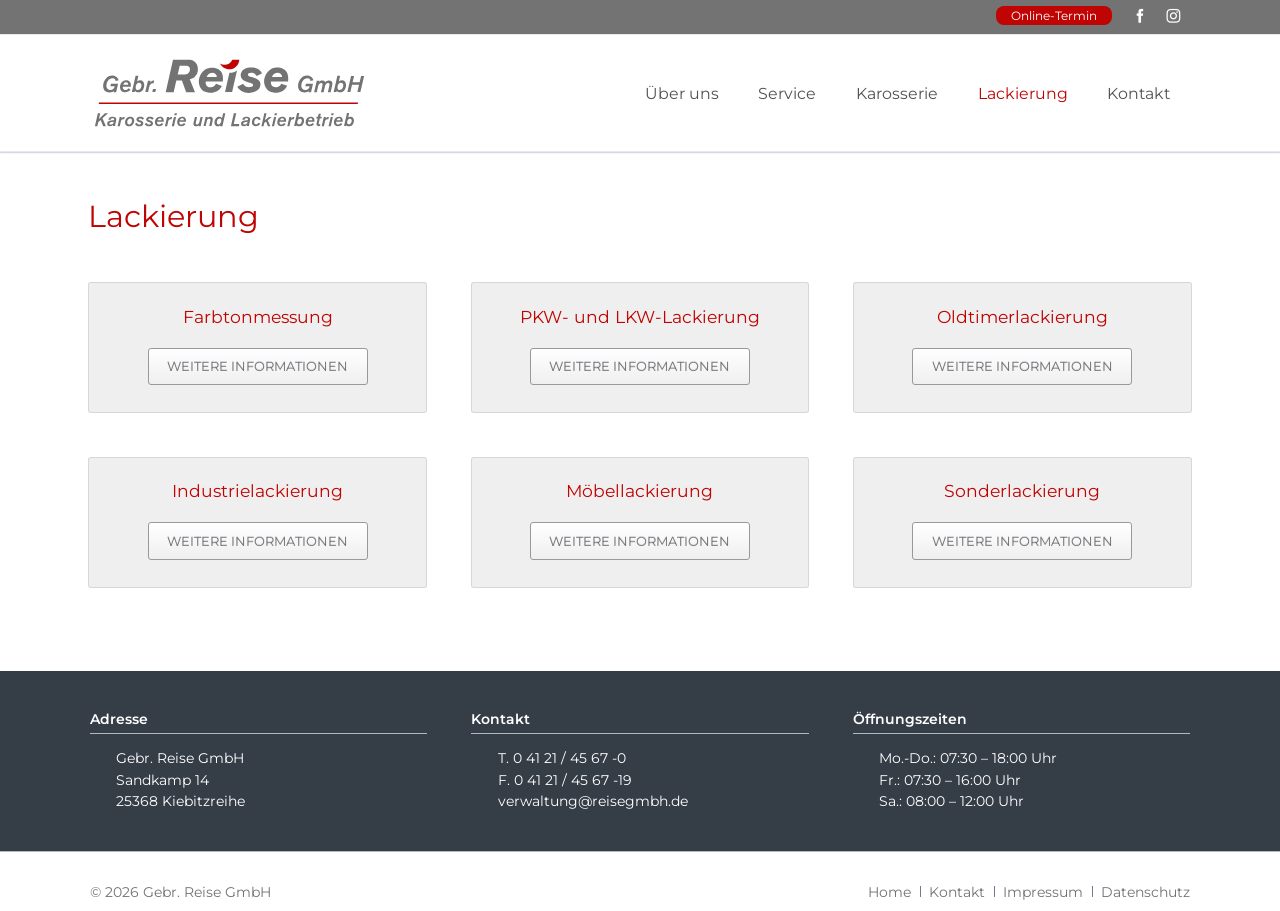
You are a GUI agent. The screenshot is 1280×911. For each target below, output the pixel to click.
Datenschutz (1145, 892)
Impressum (1043, 892)
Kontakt (957, 892)
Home (889, 892)
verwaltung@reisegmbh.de (593, 801)
